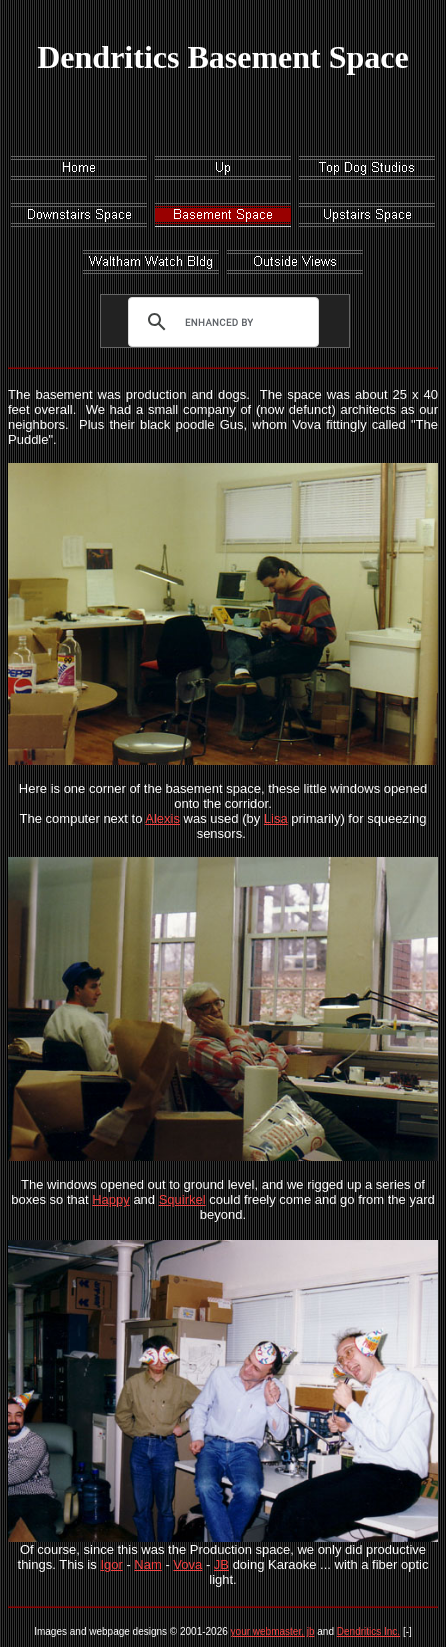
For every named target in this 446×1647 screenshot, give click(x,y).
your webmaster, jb (273, 1631)
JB (221, 1564)
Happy (111, 1199)
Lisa (276, 818)
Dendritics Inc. (368, 1631)
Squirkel (182, 1199)
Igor (111, 1564)
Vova (187, 1564)
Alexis (162, 818)
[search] (219, 322)
